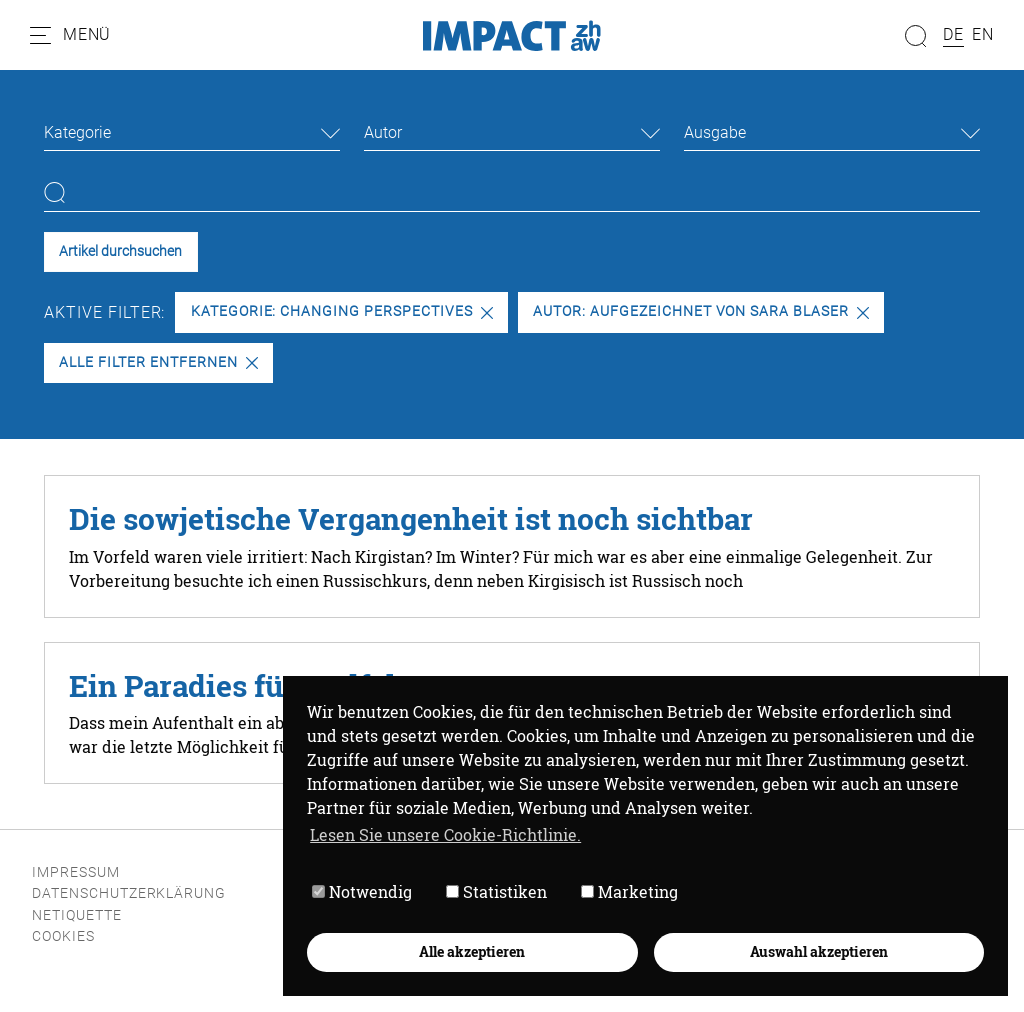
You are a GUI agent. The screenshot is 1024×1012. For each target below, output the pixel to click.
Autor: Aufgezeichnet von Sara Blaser (701, 311)
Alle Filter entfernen (158, 362)
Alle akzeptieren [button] (472, 951)
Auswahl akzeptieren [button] (819, 951)
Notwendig (362, 891)
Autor (383, 132)
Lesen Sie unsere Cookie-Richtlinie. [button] (445, 834)
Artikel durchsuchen (120, 251)
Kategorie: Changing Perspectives (342, 311)
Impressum (76, 872)
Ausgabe (715, 132)
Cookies (63, 936)
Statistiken (496, 891)
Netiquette (77, 915)
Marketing (629, 891)
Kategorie (77, 132)
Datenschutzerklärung (129, 893)
